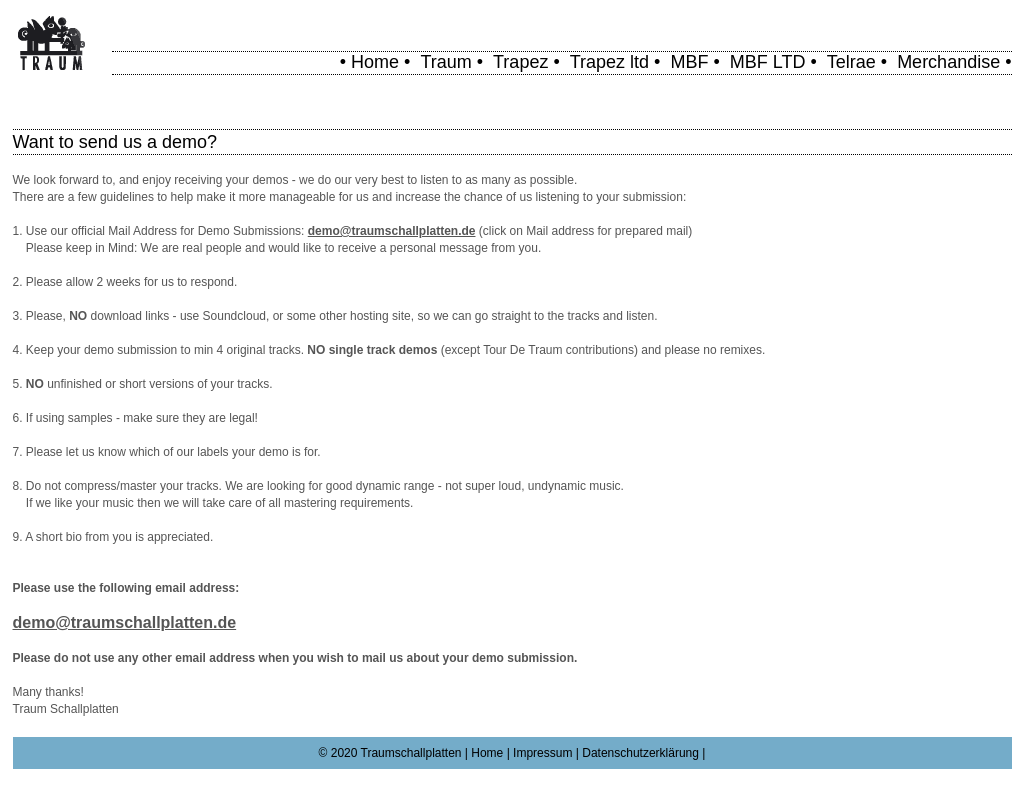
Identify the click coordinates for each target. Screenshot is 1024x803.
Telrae (851, 62)
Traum (445, 62)
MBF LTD (768, 62)
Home (375, 62)
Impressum (542, 753)
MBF (689, 62)
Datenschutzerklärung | (643, 753)
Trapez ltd (609, 62)
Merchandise (948, 62)
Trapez (520, 62)
